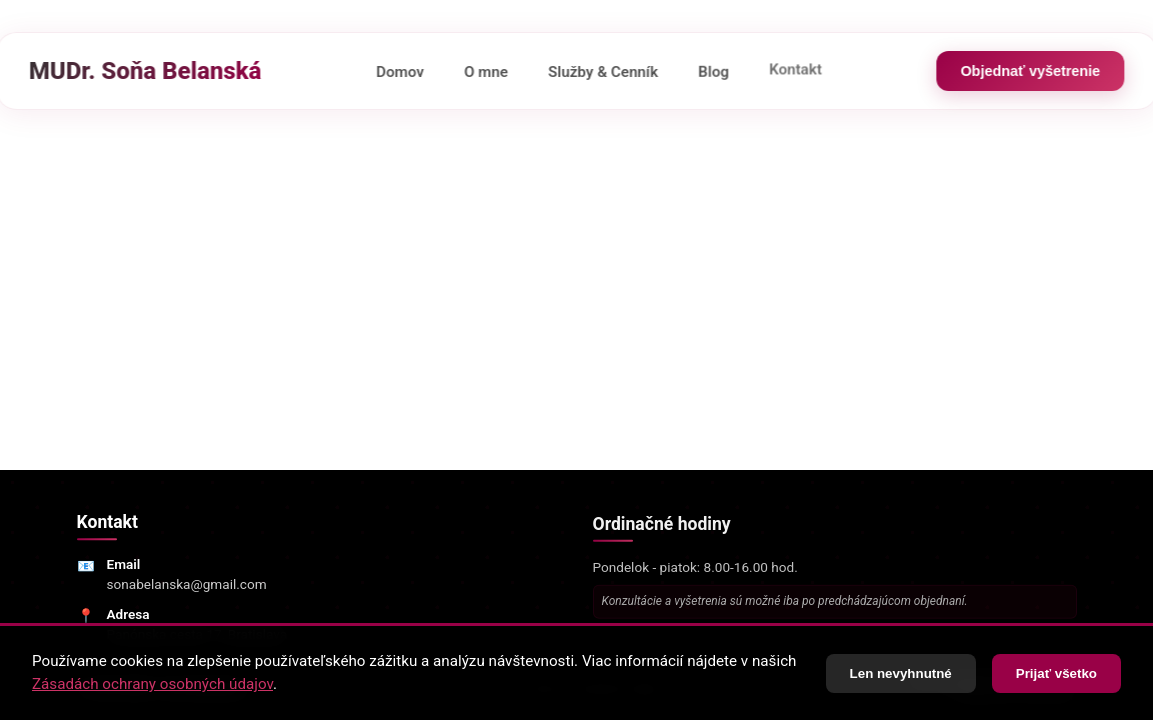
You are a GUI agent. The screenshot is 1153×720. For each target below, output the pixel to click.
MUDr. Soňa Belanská (145, 71)
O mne (486, 71)
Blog (713, 66)
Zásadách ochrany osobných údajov (152, 685)
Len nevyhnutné (901, 674)
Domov (400, 72)
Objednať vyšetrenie (1031, 71)
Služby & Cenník (603, 70)
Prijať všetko (1056, 674)
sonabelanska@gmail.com (187, 588)
